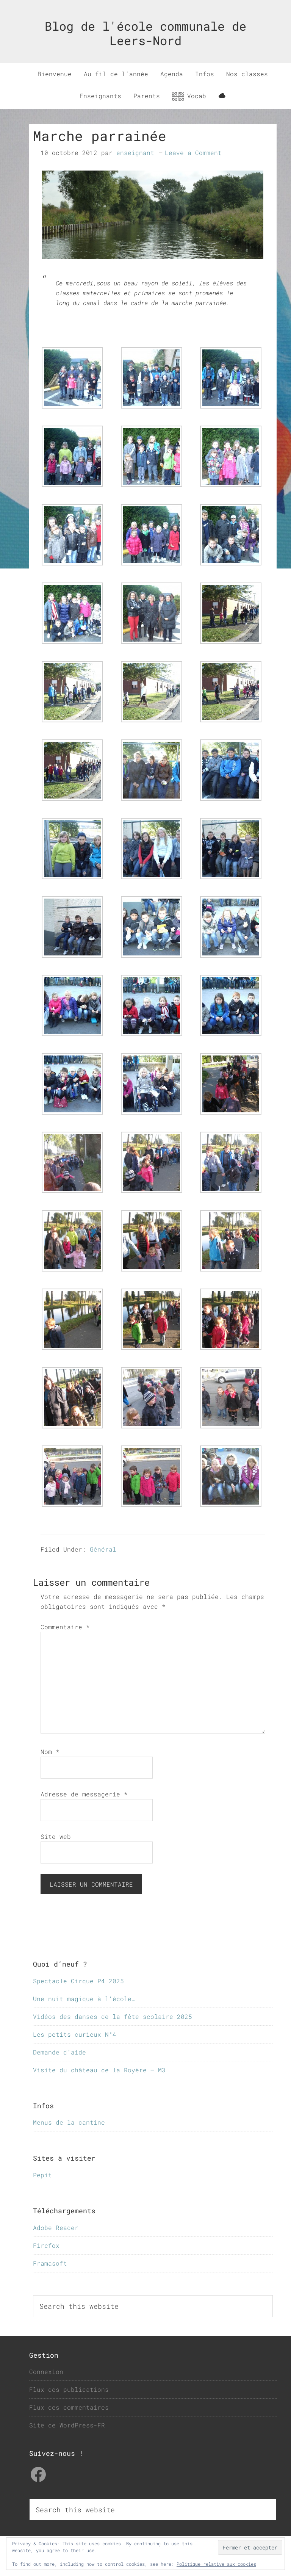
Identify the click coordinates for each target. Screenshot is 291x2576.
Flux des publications (69, 2389)
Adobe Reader (55, 2227)
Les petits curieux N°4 (74, 2034)
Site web (56, 1836)
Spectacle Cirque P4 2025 (78, 1981)
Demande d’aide (59, 2052)
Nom (50, 1751)
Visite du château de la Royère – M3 (99, 2070)
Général (103, 1549)
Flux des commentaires (69, 2407)
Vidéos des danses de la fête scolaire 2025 (112, 2016)
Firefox (46, 2245)
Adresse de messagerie (84, 1794)
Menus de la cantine (69, 2122)
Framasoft (50, 2263)
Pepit (42, 2175)
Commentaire (65, 1627)
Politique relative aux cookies (216, 2564)
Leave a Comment (193, 153)
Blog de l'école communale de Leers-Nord (145, 33)
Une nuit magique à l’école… (84, 1999)
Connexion (46, 2372)
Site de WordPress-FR (67, 2425)
